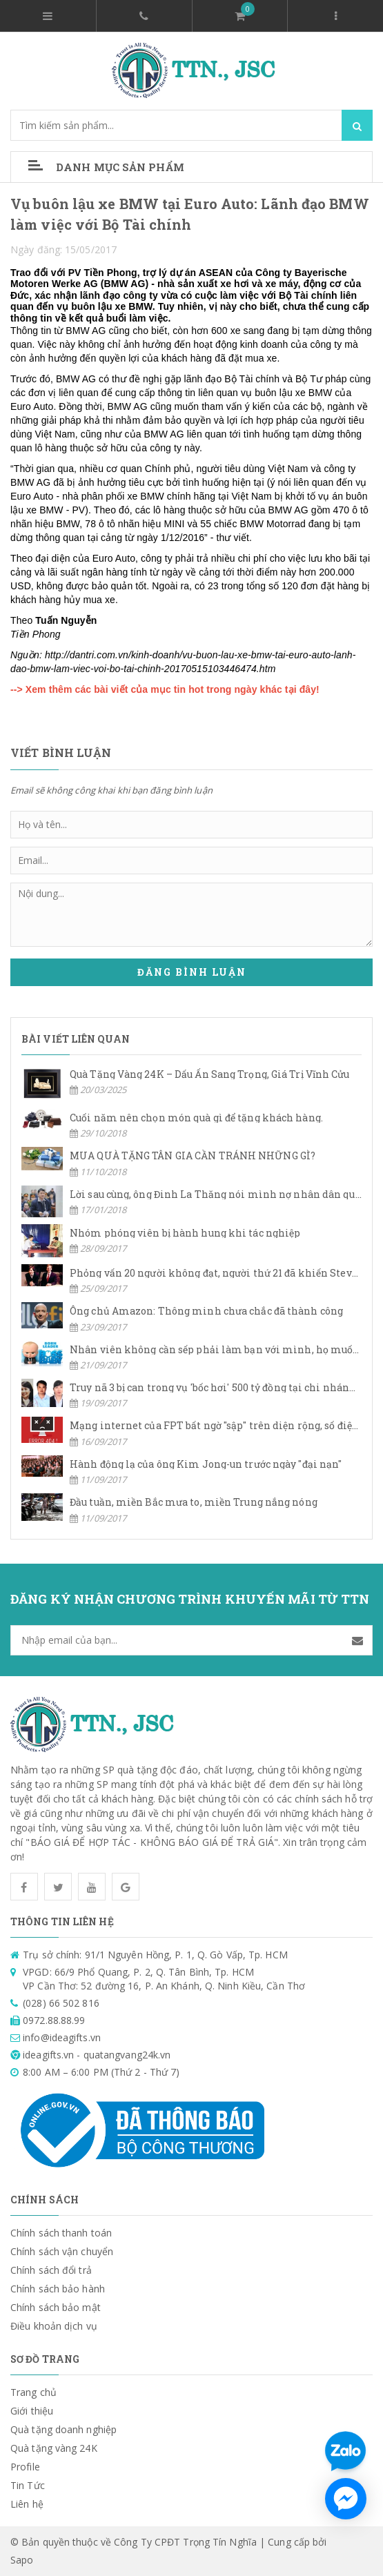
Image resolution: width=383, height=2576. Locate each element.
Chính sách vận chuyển (61, 2251)
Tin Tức (27, 2485)
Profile (25, 2466)
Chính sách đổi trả (51, 2270)
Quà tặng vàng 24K (53, 2448)
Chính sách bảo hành (57, 2288)
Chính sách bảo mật (55, 2307)
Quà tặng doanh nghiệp (63, 2429)
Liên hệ (26, 2503)
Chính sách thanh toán (61, 2232)
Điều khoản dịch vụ (53, 2325)
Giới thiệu (31, 2410)
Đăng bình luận (191, 972)
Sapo (21, 2559)
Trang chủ (33, 2392)
